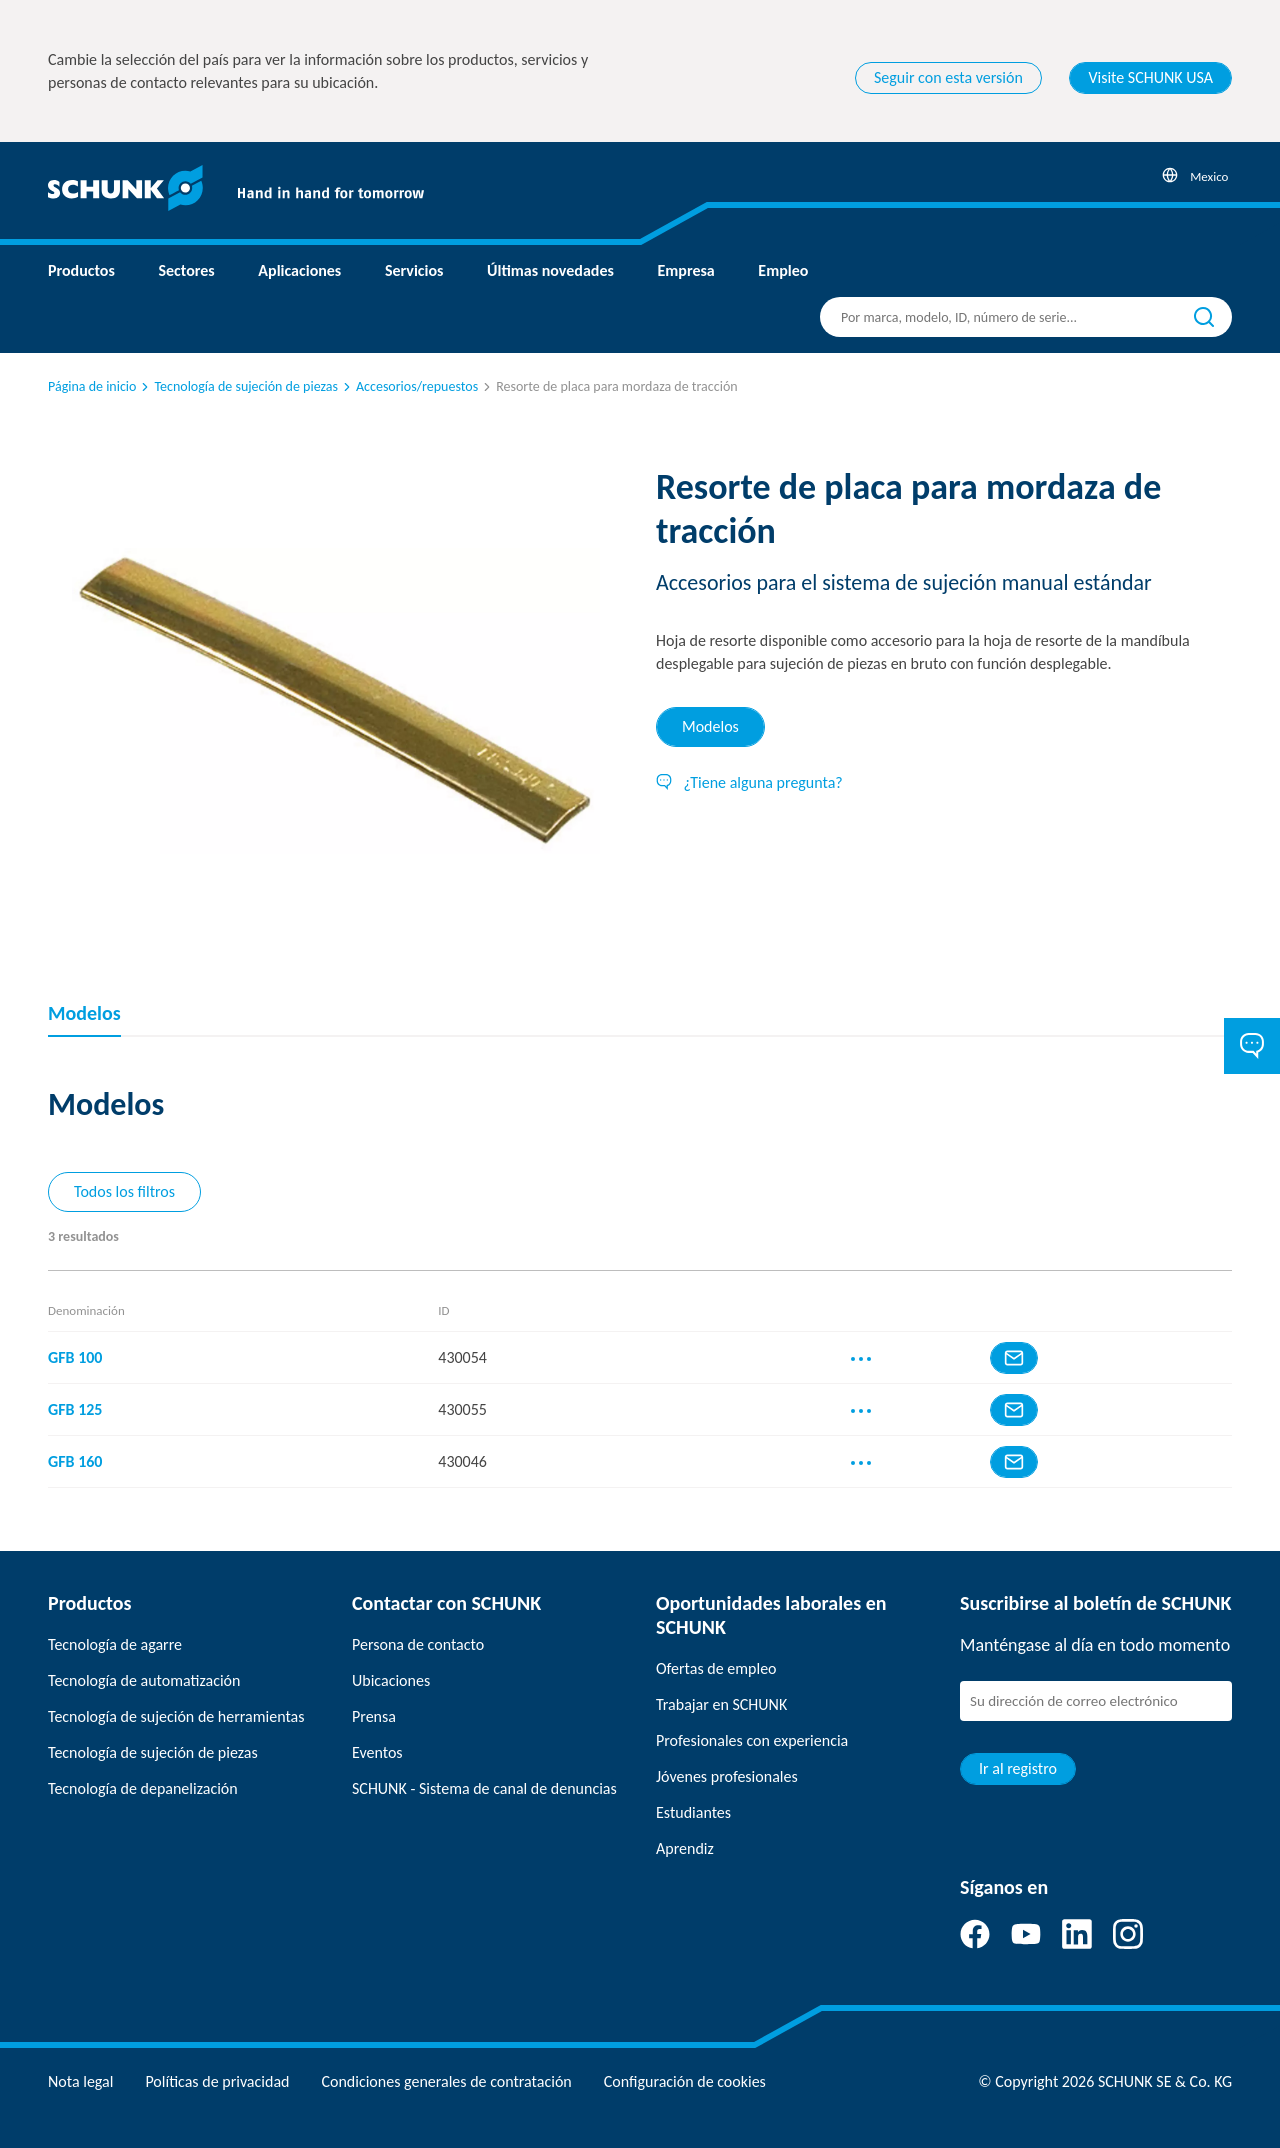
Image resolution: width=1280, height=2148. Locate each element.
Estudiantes (693, 1812)
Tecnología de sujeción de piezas (238, 386)
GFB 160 (75, 1461)
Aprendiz (685, 1848)
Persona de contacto (418, 1644)
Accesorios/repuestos (409, 386)
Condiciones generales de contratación (446, 2081)
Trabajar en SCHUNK (721, 1704)
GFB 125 (75, 1409)
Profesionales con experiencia (752, 1740)
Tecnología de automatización (144, 1680)
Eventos (377, 1752)
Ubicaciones (391, 1680)
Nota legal (80, 2081)
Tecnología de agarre (115, 1644)
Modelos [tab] (710, 726)
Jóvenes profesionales (727, 1776)
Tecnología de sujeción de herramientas (176, 1716)
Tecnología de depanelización (143, 1788)
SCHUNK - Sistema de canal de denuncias (484, 1788)
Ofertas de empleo (716, 1668)
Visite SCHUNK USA (1150, 77)
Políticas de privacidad (217, 2081)
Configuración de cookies (685, 2081)
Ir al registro (1018, 1768)
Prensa (374, 1716)
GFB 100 (75, 1357)
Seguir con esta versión (948, 77)
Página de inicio (92, 386)
